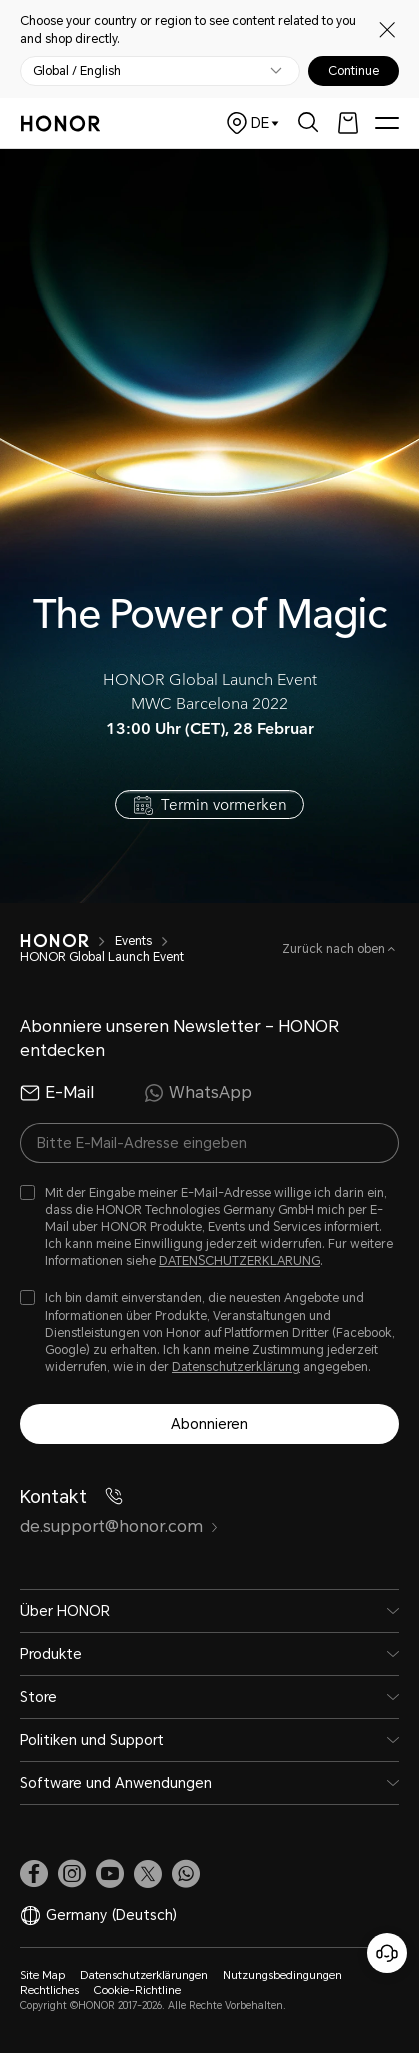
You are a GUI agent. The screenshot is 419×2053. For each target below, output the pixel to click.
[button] (186, 1874)
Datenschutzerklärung (236, 1367)
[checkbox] (209, 1228)
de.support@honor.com (119, 1526)
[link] (34, 1874)
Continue (353, 71)
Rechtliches (49, 1990)
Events (133, 941)
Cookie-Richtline (137, 1990)
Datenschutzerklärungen (144, 1975)
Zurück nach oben (335, 949)
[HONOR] (54, 941)
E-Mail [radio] (57, 1093)
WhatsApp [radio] (198, 1093)
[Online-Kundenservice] (387, 1953)
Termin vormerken (224, 803)
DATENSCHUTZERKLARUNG (239, 1261)
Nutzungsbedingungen (282, 1975)
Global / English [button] (77, 71)
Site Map (42, 1975)
